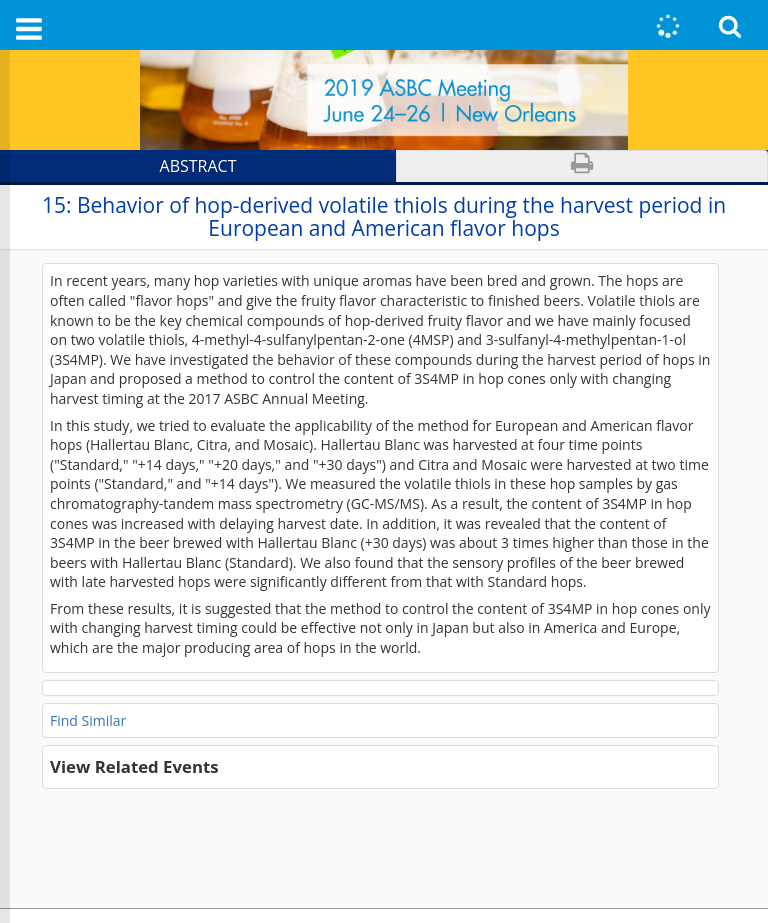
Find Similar (88, 720)
